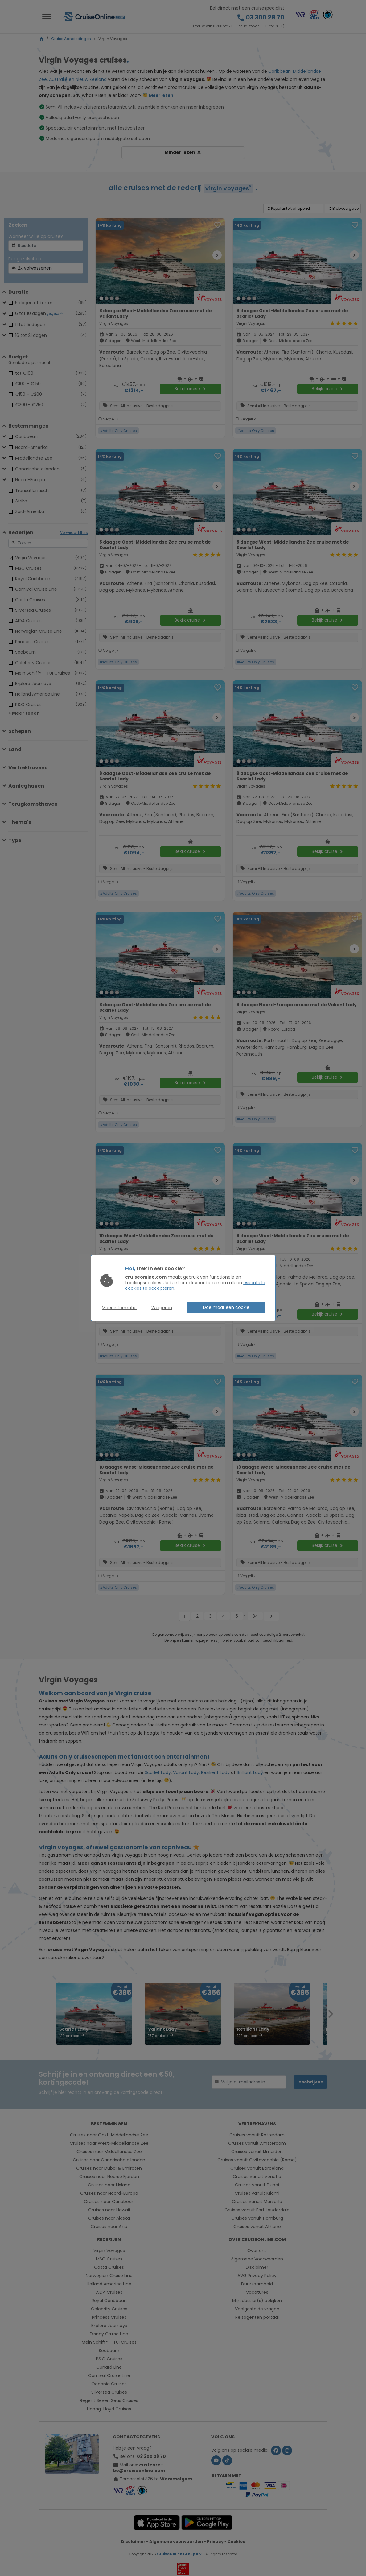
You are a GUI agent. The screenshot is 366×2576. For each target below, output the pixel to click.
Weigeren (161, 1307)
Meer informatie (119, 1307)
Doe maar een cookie (226, 1307)
